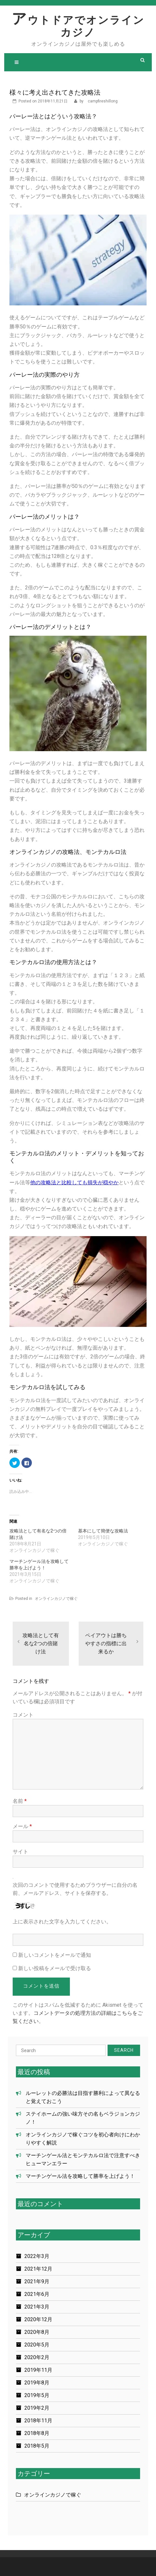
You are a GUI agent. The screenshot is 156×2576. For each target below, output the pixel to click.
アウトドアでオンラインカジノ (78, 26)
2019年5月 (36, 2395)
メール (22, 1826)
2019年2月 (36, 2408)
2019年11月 (38, 2370)
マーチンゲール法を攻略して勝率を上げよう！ (80, 2176)
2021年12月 (38, 2269)
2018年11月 (38, 2420)
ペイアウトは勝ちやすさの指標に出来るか (106, 1643)
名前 (20, 1801)
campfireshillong (103, 101)
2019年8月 (36, 2383)
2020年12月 (38, 2319)
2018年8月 (36, 2433)
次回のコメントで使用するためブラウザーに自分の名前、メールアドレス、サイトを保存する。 (75, 1889)
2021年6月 (36, 2294)
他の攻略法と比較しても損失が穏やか (74, 1182)
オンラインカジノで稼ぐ (56, 1598)
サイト (20, 1852)
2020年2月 (36, 2357)
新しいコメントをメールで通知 (54, 1955)
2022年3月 (36, 2256)
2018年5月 (36, 2446)
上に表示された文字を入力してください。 (62, 1922)
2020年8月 (36, 2332)
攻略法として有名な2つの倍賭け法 (40, 1643)
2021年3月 (36, 2307)
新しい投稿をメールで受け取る (54, 1968)
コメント (23, 1715)
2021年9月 (36, 2281)
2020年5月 (36, 2345)
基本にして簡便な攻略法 (103, 1530)
